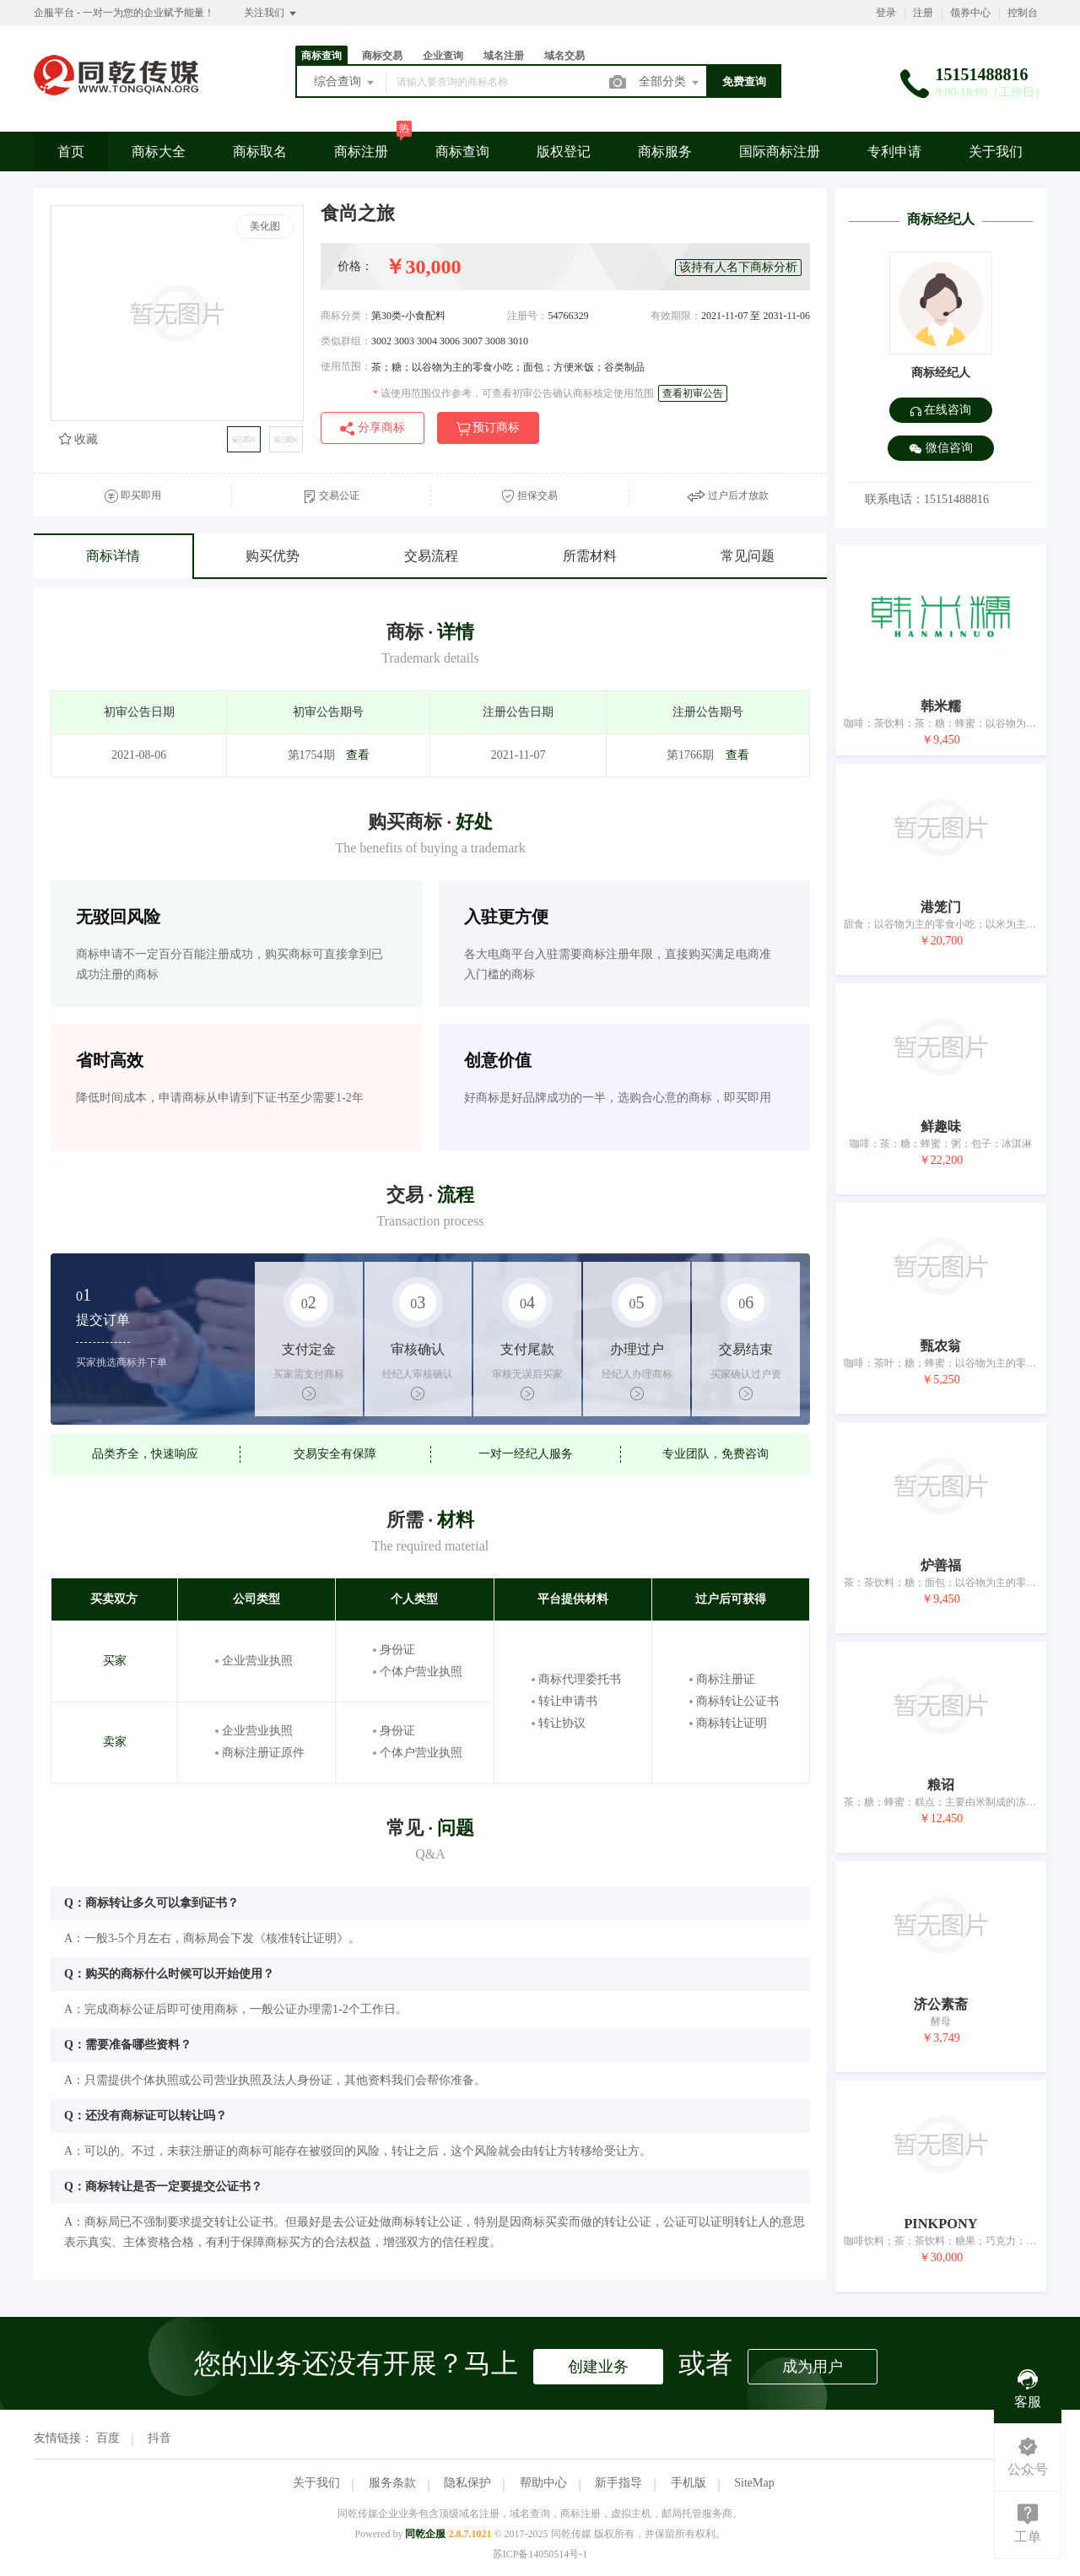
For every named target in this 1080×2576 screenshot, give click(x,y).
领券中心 (970, 13)
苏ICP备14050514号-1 (540, 2554)
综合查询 (345, 83)
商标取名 (260, 151)
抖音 (159, 2438)
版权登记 (564, 151)
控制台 (1022, 13)
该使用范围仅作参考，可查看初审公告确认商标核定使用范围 (513, 393)
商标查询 (321, 56)
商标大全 (159, 151)
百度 (108, 2438)
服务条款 (392, 2482)
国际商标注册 (779, 151)
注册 (923, 13)
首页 (70, 151)
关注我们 (271, 13)
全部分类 (670, 83)
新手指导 (618, 2482)
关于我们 (996, 151)
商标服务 (665, 151)
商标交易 (382, 56)
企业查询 (443, 56)
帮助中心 (543, 2482)
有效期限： (676, 316)
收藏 (78, 439)
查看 (358, 755)
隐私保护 (467, 2482)
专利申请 (894, 151)
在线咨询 (941, 409)
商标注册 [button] (361, 151)
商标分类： (346, 316)
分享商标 (372, 428)
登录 (886, 13)
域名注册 (503, 56)
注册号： (527, 316)
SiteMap (754, 2482)
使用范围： (346, 366)
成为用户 (812, 2366)
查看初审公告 (692, 393)
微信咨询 (941, 448)
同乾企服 (425, 2534)
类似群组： (346, 341)
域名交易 (564, 56)
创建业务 (598, 2366)
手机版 (688, 2482)
